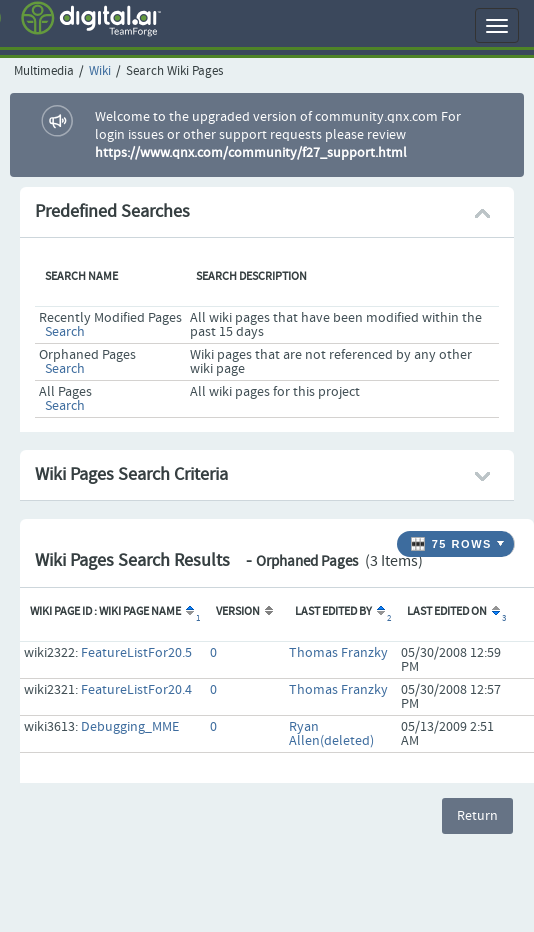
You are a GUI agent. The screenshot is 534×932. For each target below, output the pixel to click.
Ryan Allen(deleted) (331, 734)
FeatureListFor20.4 (136, 690)
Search (65, 332)
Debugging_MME (130, 727)
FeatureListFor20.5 (136, 653)
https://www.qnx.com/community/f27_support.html (251, 153)
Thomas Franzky (338, 653)
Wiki (100, 71)
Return (477, 816)
